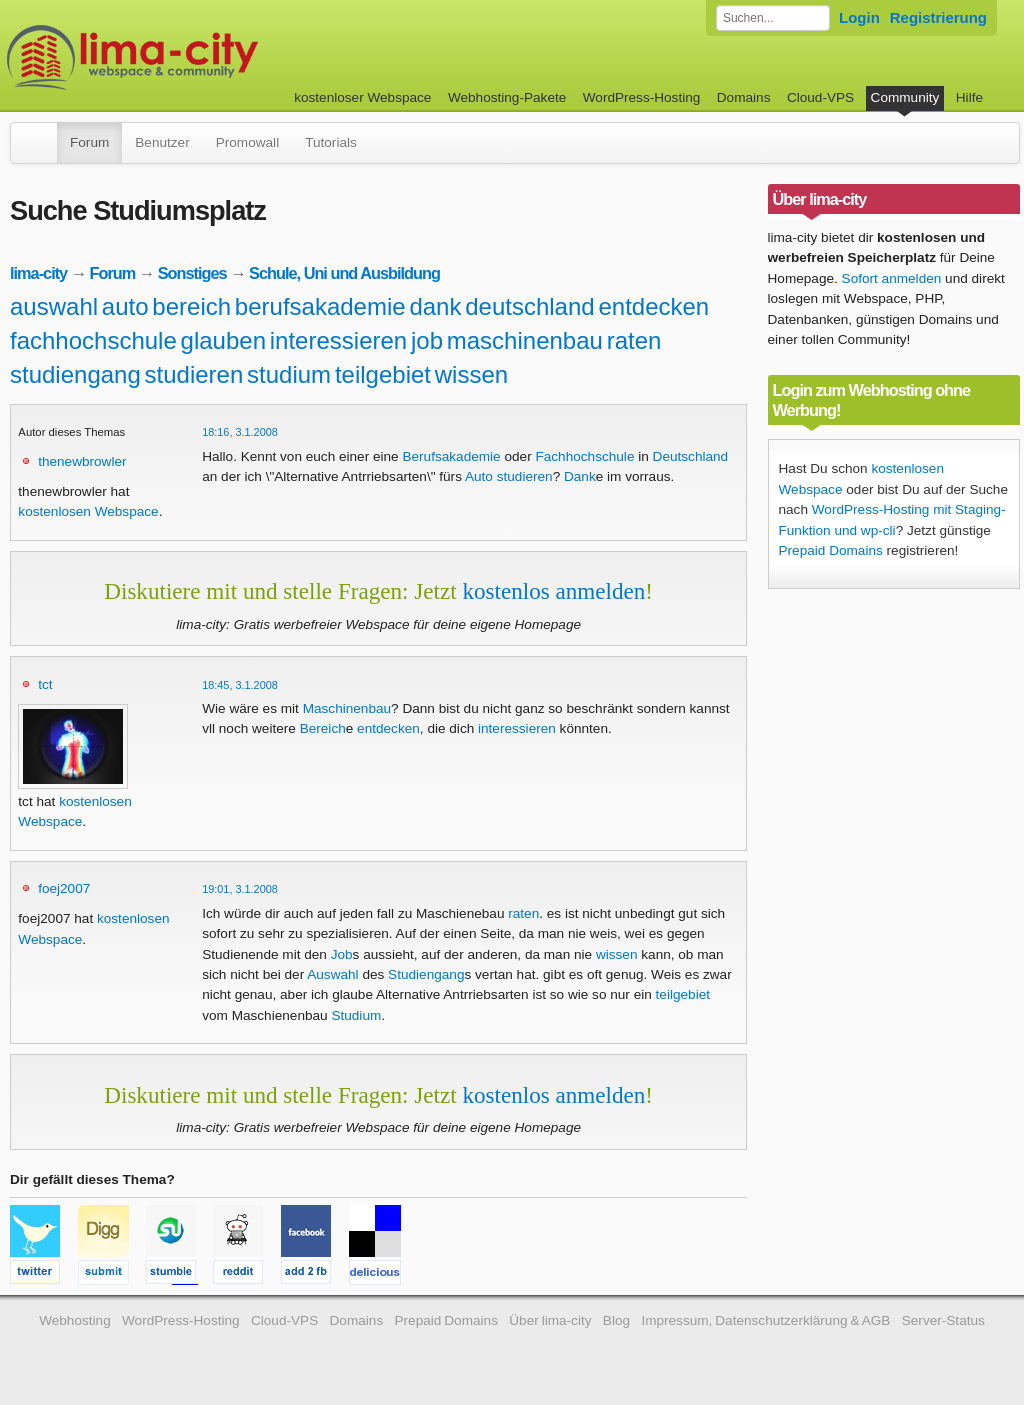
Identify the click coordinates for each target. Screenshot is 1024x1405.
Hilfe (969, 97)
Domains (744, 97)
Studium (356, 1015)
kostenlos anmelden (553, 591)
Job (342, 954)
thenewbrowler (82, 461)
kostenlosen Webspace (88, 511)
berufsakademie (320, 306)
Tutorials (331, 142)
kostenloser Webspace (362, 97)
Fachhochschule (584, 456)
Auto (479, 476)
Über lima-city (550, 1320)
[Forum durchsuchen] (773, 18)
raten (634, 340)
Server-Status (943, 1320)
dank (435, 306)
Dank (580, 476)
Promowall (247, 142)
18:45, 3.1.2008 (240, 685)
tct (45, 684)
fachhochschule (93, 340)
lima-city (38, 273)
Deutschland (691, 456)
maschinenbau (525, 340)
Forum (89, 142)
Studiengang (426, 974)
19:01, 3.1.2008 (240, 889)
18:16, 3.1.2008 (240, 432)
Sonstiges (192, 273)
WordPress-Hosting (642, 97)
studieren (194, 374)
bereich (191, 306)
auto (125, 306)
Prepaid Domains (831, 550)
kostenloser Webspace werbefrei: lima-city (207, 57)
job (427, 340)
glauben (223, 340)
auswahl (54, 306)
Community (905, 97)
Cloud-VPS (820, 97)
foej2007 (64, 888)
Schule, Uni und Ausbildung (344, 273)
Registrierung (938, 17)
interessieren (338, 340)
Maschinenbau (347, 708)
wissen (471, 374)
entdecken (653, 306)
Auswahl (332, 974)
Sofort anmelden (892, 278)
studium (289, 374)
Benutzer (162, 142)
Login (859, 17)
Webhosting (75, 1320)
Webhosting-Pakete (507, 97)
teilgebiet (383, 374)
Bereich (323, 728)
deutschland (529, 306)
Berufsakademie (451, 456)
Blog (616, 1320)
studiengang (75, 374)
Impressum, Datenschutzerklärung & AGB (765, 1320)
